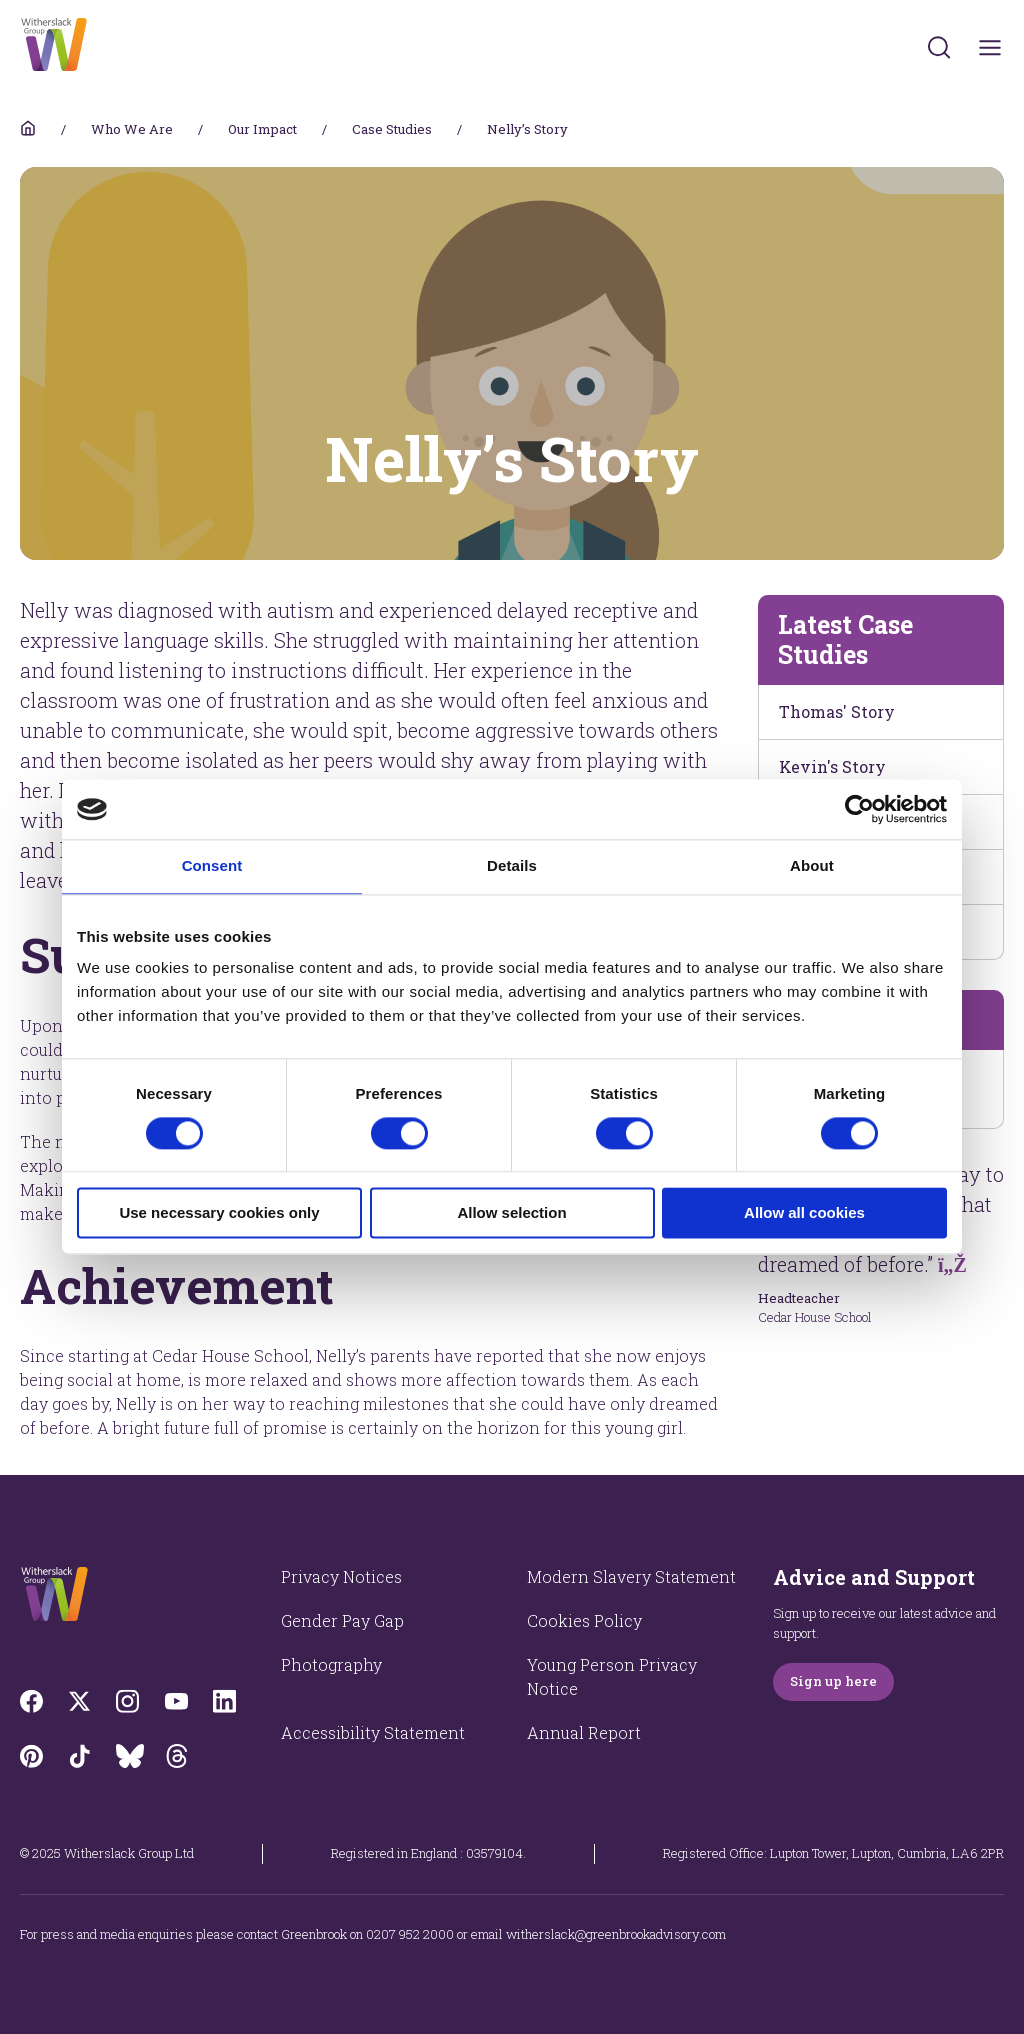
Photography (331, 1664)
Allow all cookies (804, 1213)
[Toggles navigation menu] (990, 47)
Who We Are (132, 129)
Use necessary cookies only (219, 1213)
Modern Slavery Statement (631, 1576)
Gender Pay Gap (342, 1620)
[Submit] (939, 47)
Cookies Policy (584, 1620)
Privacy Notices (341, 1576)
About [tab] (812, 865)
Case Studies (392, 129)
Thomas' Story (837, 711)
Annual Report (584, 1732)
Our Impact (262, 129)
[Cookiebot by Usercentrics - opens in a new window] (859, 809)
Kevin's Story (832, 766)
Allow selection (511, 1213)
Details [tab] (512, 865)
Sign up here (833, 1681)
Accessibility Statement (373, 1732)
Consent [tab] (212, 865)
